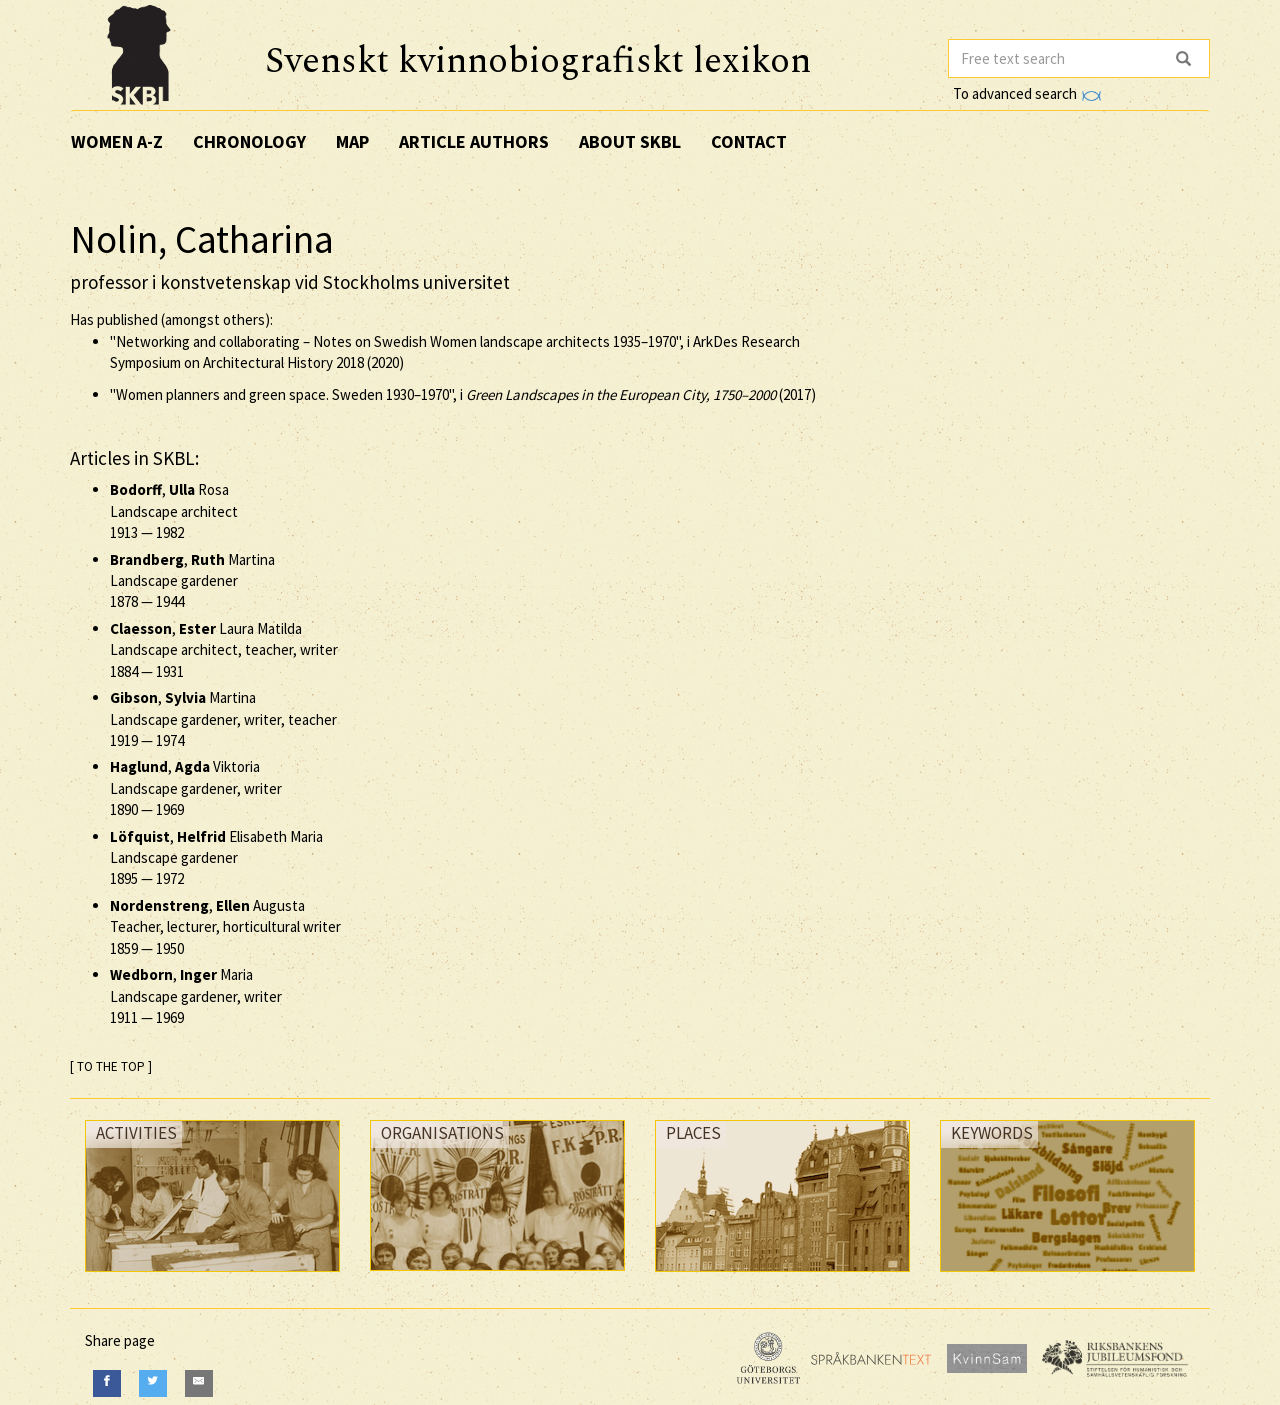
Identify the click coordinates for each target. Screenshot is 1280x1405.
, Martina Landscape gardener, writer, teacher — (223, 719)
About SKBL (630, 141)
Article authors (474, 141)
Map (352, 141)
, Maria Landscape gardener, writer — (196, 996)
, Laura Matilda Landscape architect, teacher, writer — (224, 650)
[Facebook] (107, 1383)
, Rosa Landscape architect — (174, 511)
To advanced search (1027, 93)
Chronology (249, 141)
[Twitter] (153, 1383)
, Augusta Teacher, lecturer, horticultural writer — (225, 927)
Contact (749, 141)
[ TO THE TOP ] (111, 1066)
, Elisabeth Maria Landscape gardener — (216, 858)
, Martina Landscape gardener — (192, 581)
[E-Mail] (199, 1383)
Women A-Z (117, 141)
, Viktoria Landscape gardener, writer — (196, 788)
